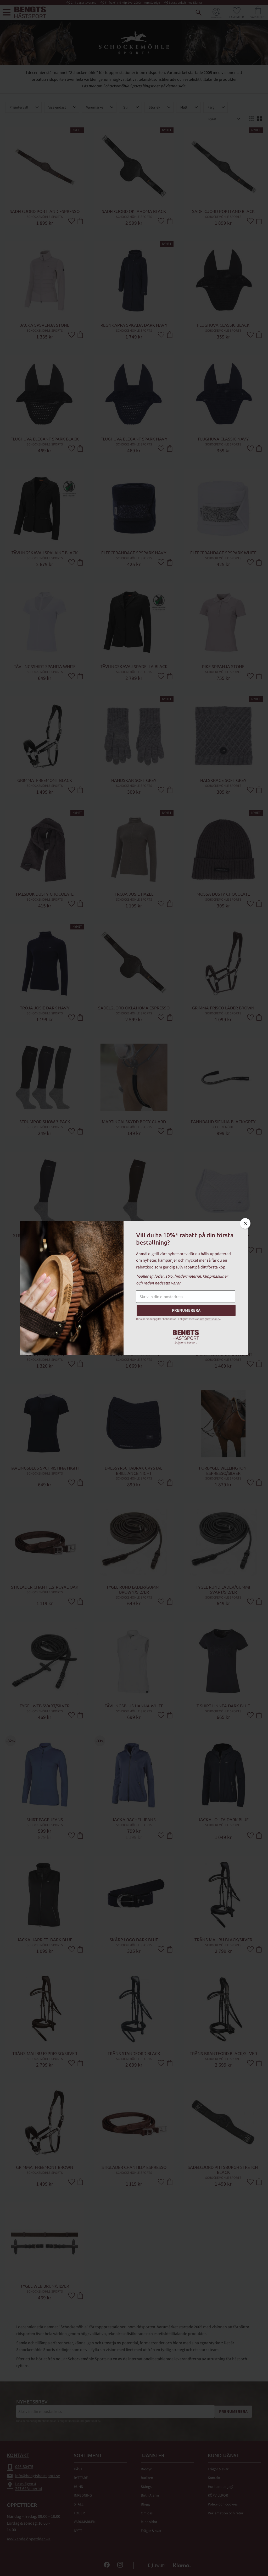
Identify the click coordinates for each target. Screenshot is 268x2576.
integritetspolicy (209, 1319)
